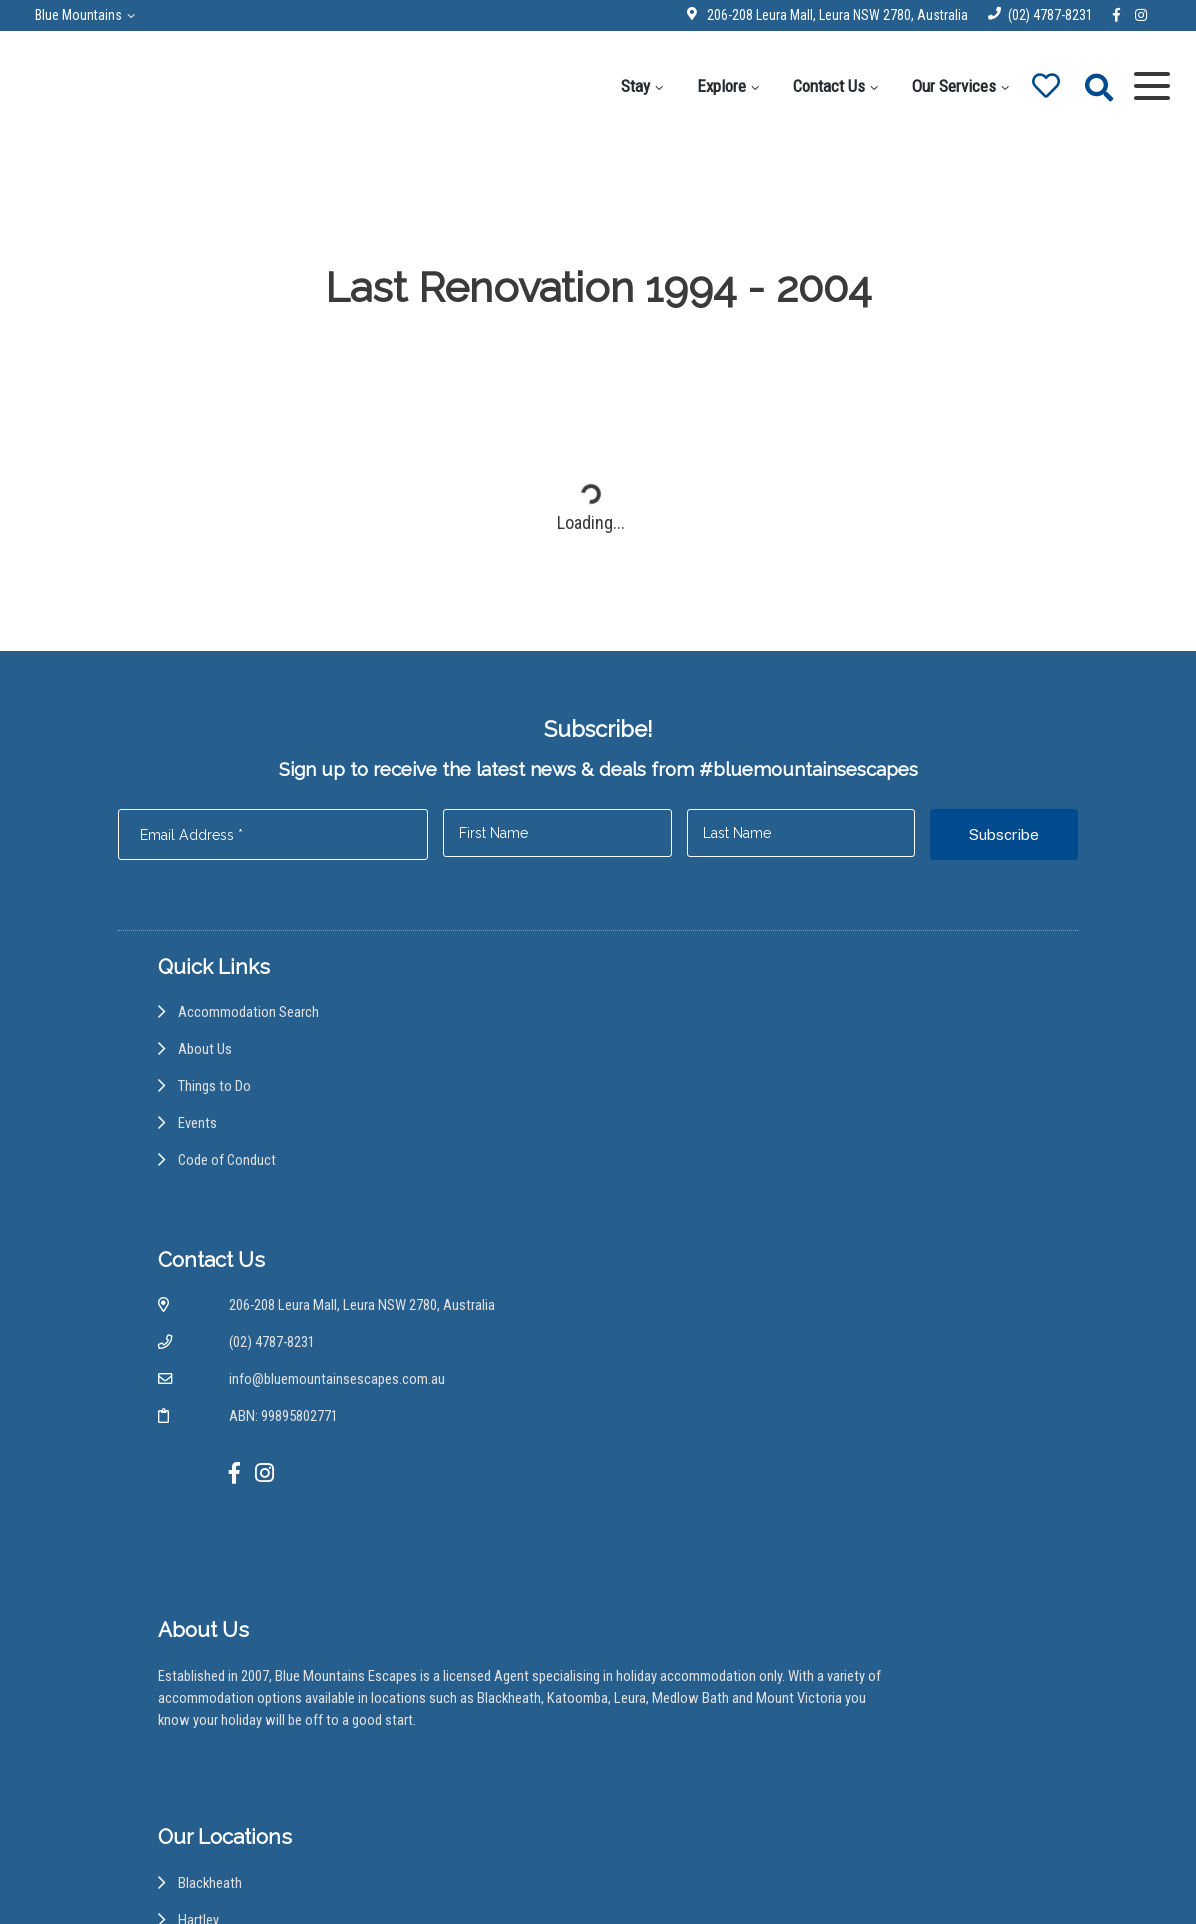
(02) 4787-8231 (1034, 15)
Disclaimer (527, 1877)
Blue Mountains (93, 15)
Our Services (936, 86)
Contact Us (811, 86)
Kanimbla (670, 1529)
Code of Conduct (231, 1205)
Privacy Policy (616, 1877)
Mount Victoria (688, 1683)
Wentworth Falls (692, 1722)
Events (198, 1166)
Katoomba (674, 1568)
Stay (617, 86)
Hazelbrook (678, 1490)
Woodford (674, 1761)
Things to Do (216, 1127)
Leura (660, 1606)
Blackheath (676, 1413)
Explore (703, 86)
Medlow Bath (683, 1645)
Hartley (665, 1452)
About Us (206, 1089)
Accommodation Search (252, 1050)
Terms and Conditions (739, 1877)
